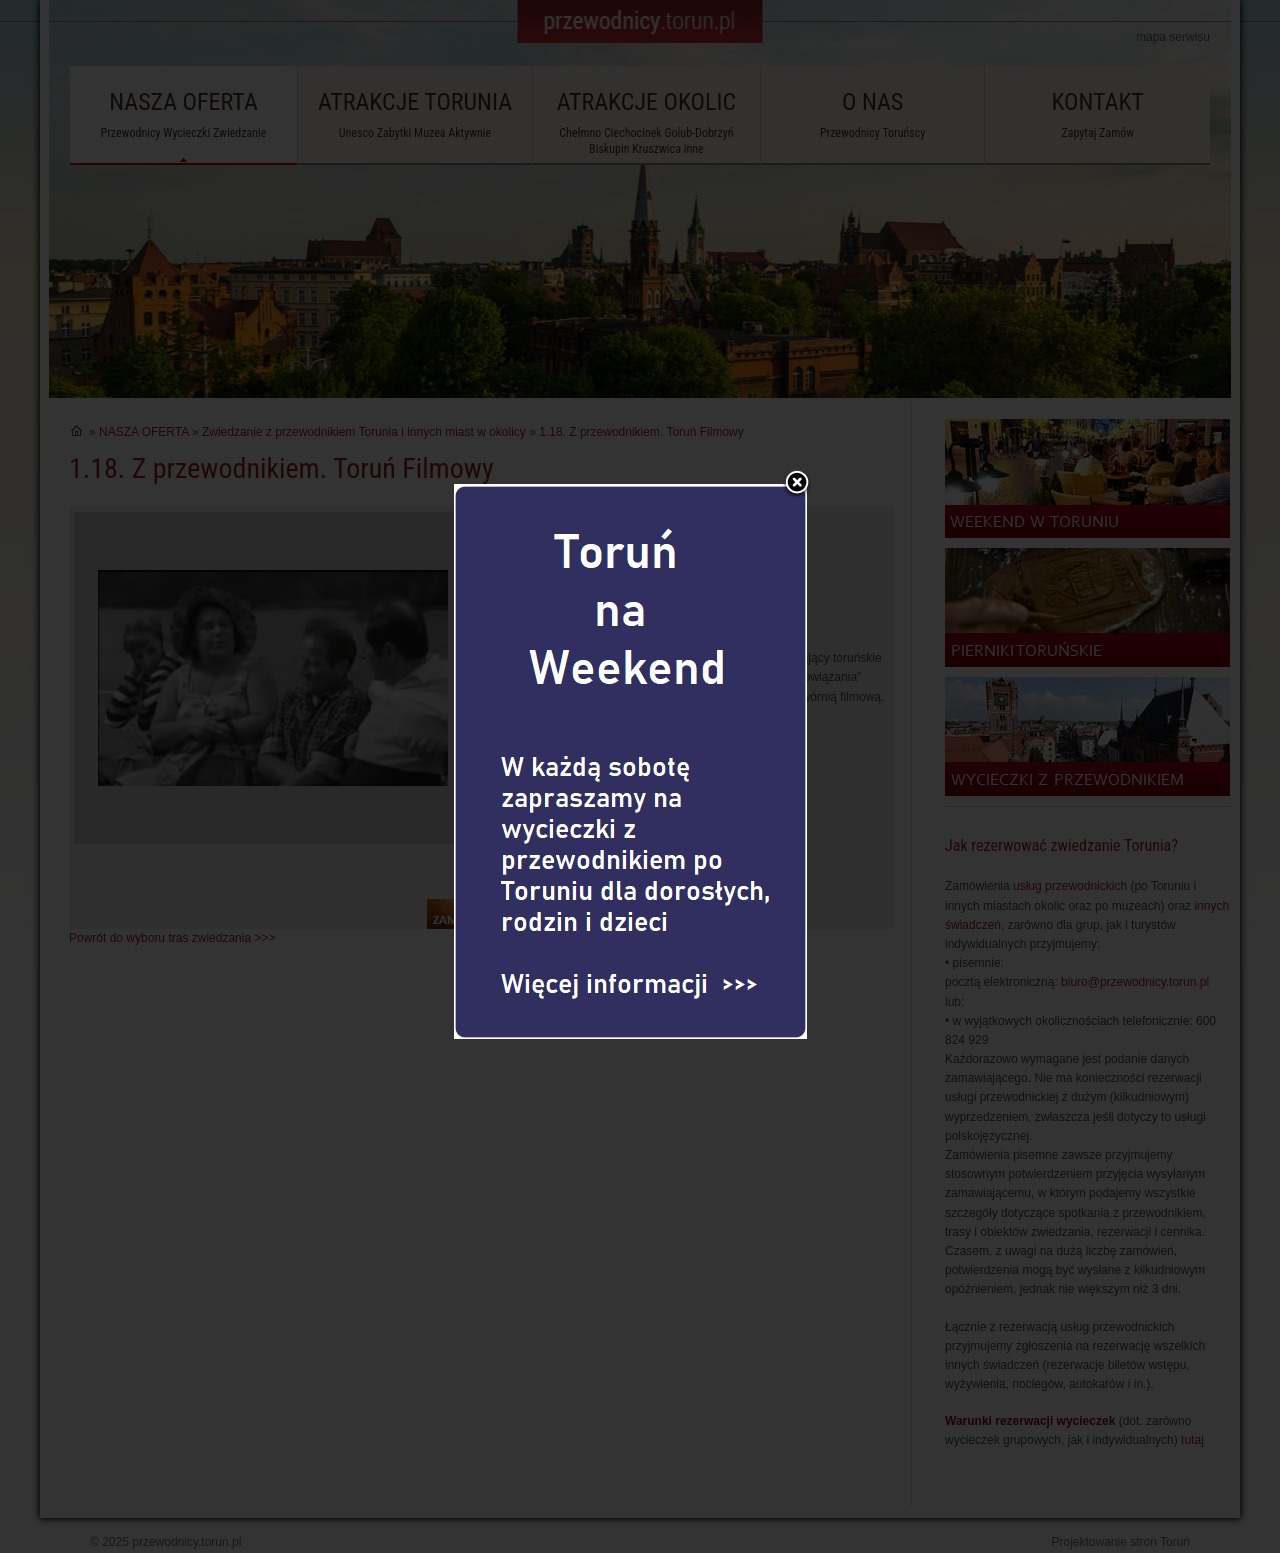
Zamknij (797, 452)
